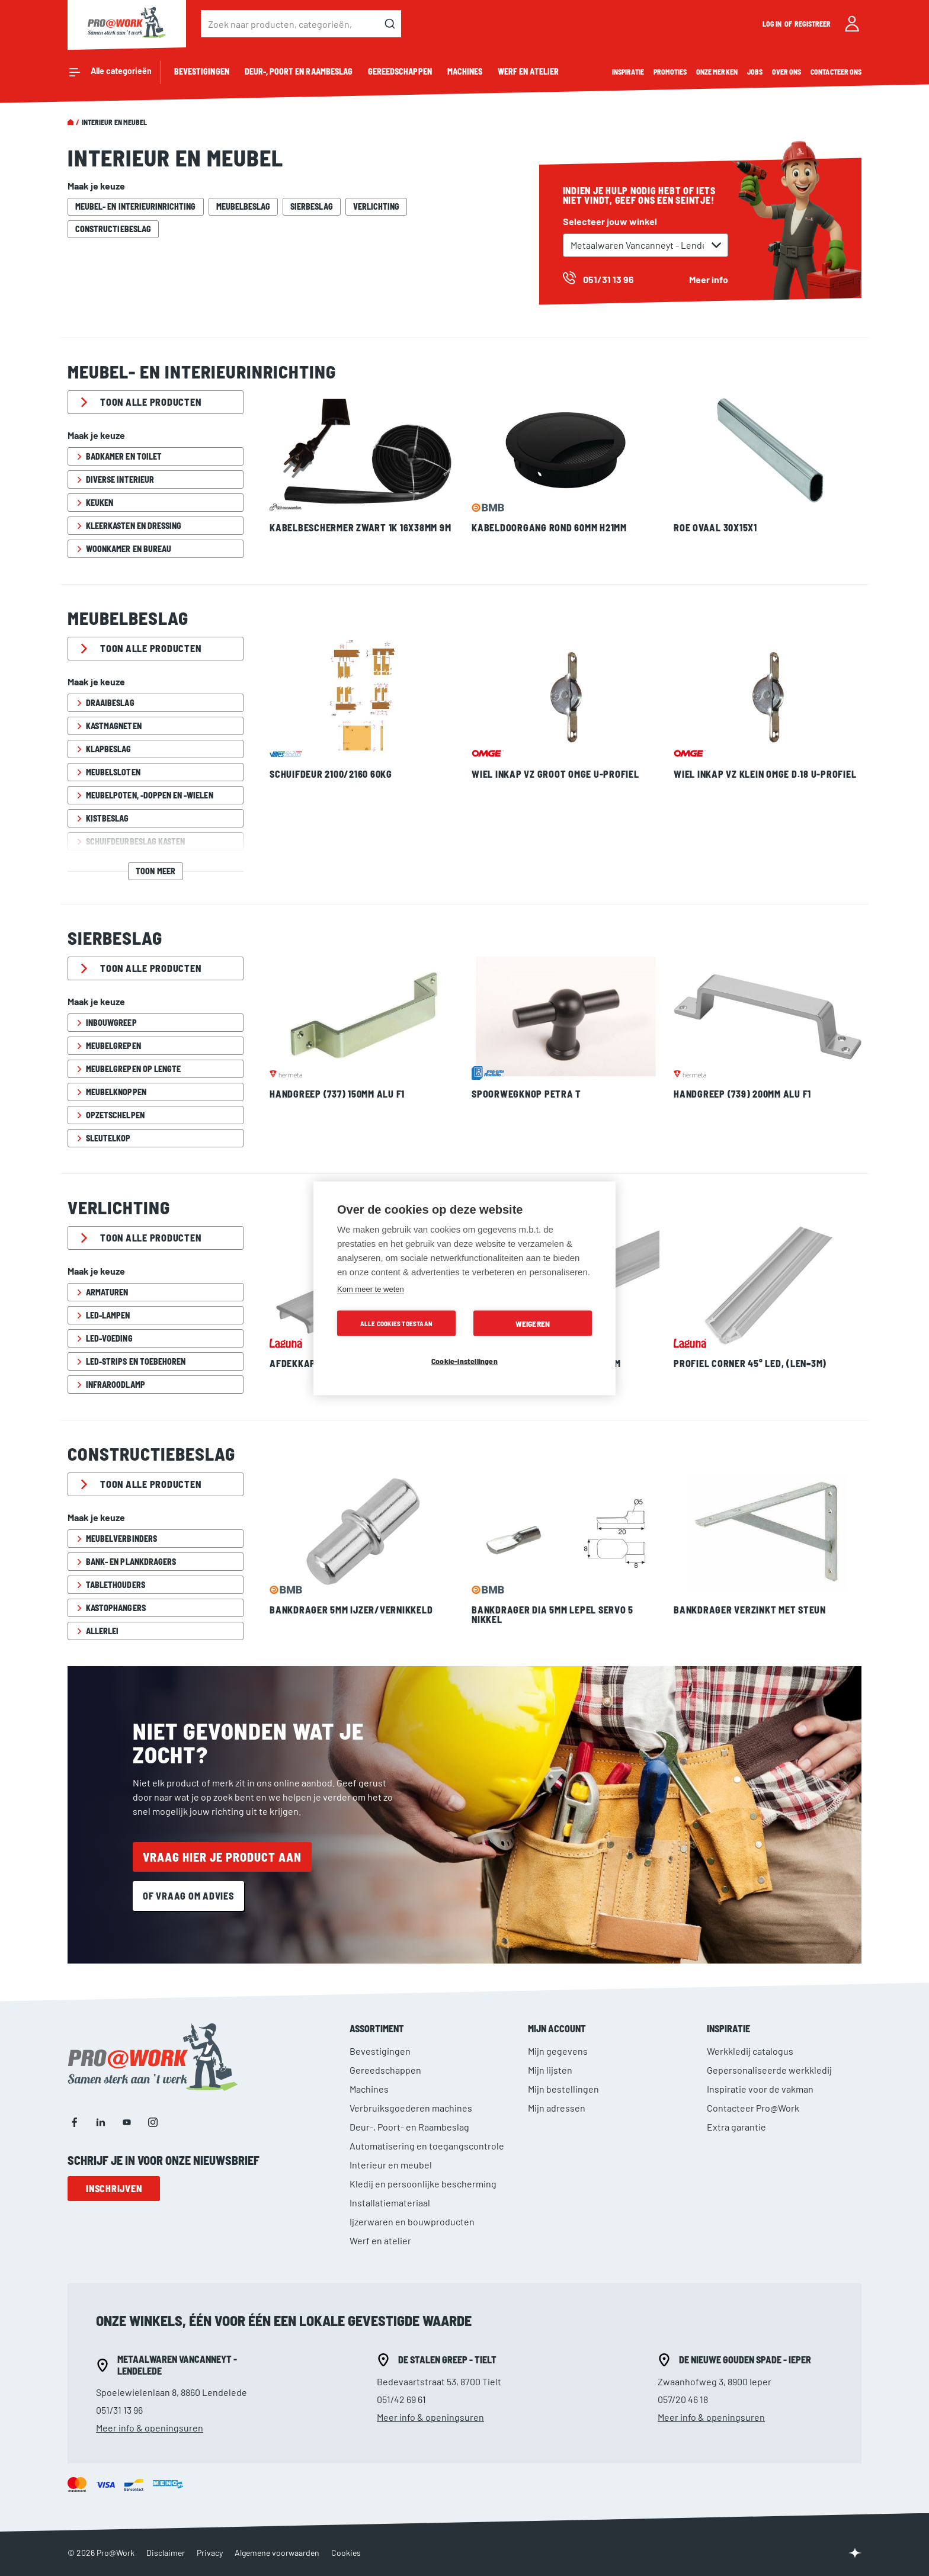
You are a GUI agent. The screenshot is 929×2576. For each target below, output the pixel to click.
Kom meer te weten (370, 1288)
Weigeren (532, 1323)
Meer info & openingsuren (149, 2427)
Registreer (813, 24)
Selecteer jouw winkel (610, 221)
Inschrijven (114, 2188)
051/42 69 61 (401, 2399)
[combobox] (301, 23)
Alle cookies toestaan (396, 1323)
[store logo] (127, 23)
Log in (773, 24)
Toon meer (155, 871)
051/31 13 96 (119, 2409)
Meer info (708, 279)
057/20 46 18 (683, 2399)
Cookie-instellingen (464, 1360)
